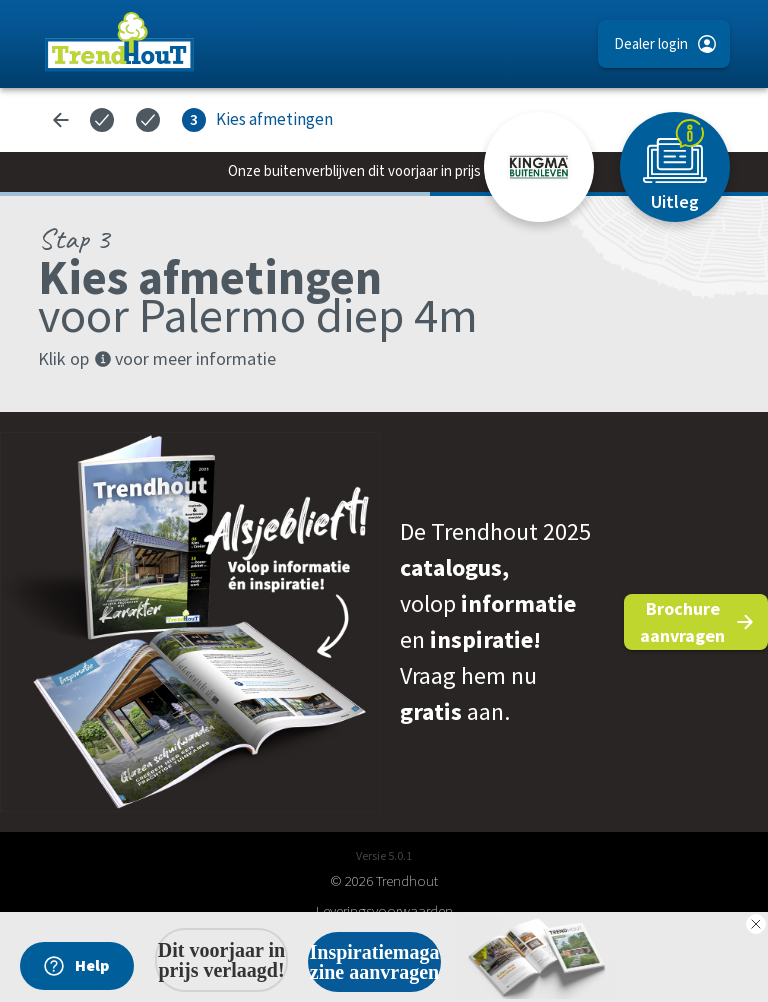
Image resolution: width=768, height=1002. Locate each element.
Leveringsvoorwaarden (384, 910)
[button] (664, 44)
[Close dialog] (756, 924)
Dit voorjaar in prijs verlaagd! (221, 960)
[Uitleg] (675, 167)
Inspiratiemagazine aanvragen (375, 962)
